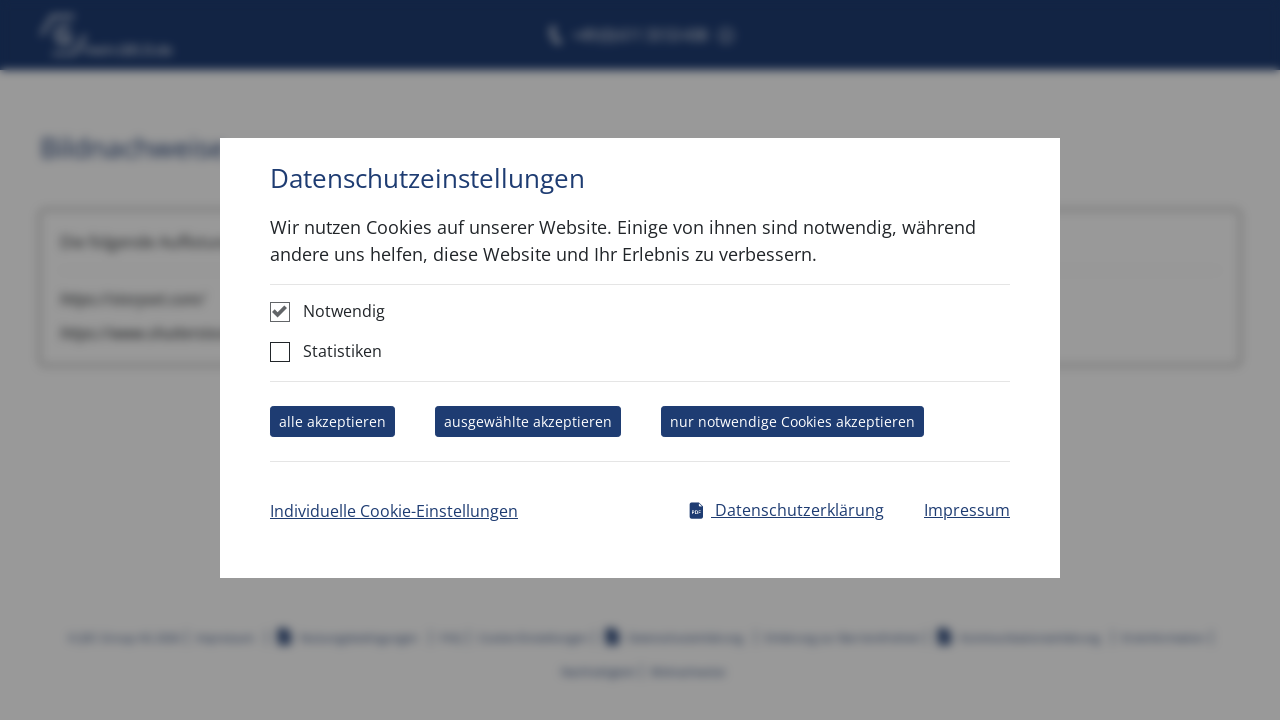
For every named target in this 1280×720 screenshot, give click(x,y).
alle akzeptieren (332, 421)
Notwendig (344, 311)
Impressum (967, 510)
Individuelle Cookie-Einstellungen (394, 511)
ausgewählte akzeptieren (528, 421)
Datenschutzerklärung (786, 510)
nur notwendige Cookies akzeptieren (792, 421)
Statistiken (342, 351)
